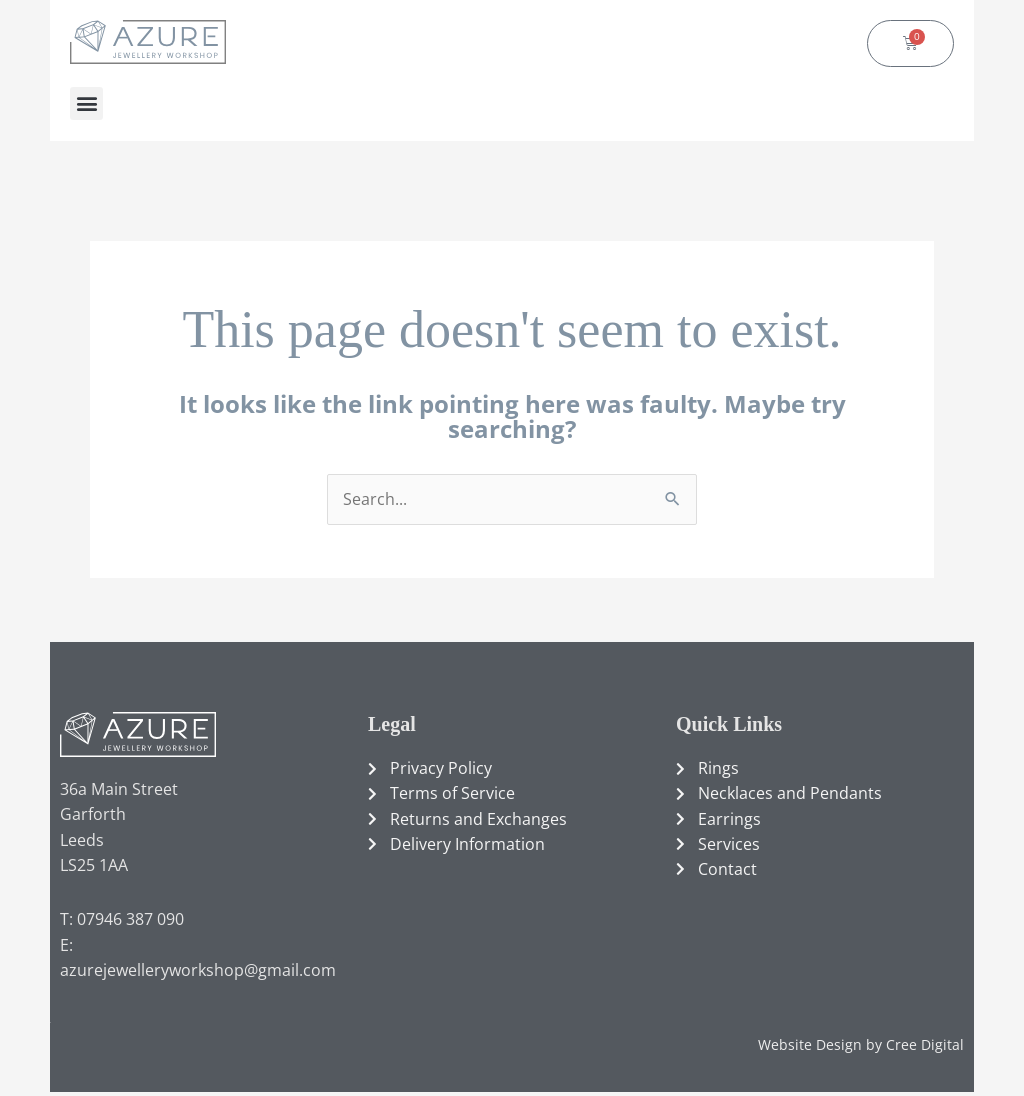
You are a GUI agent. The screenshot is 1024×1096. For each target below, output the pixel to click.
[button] (86, 103)
